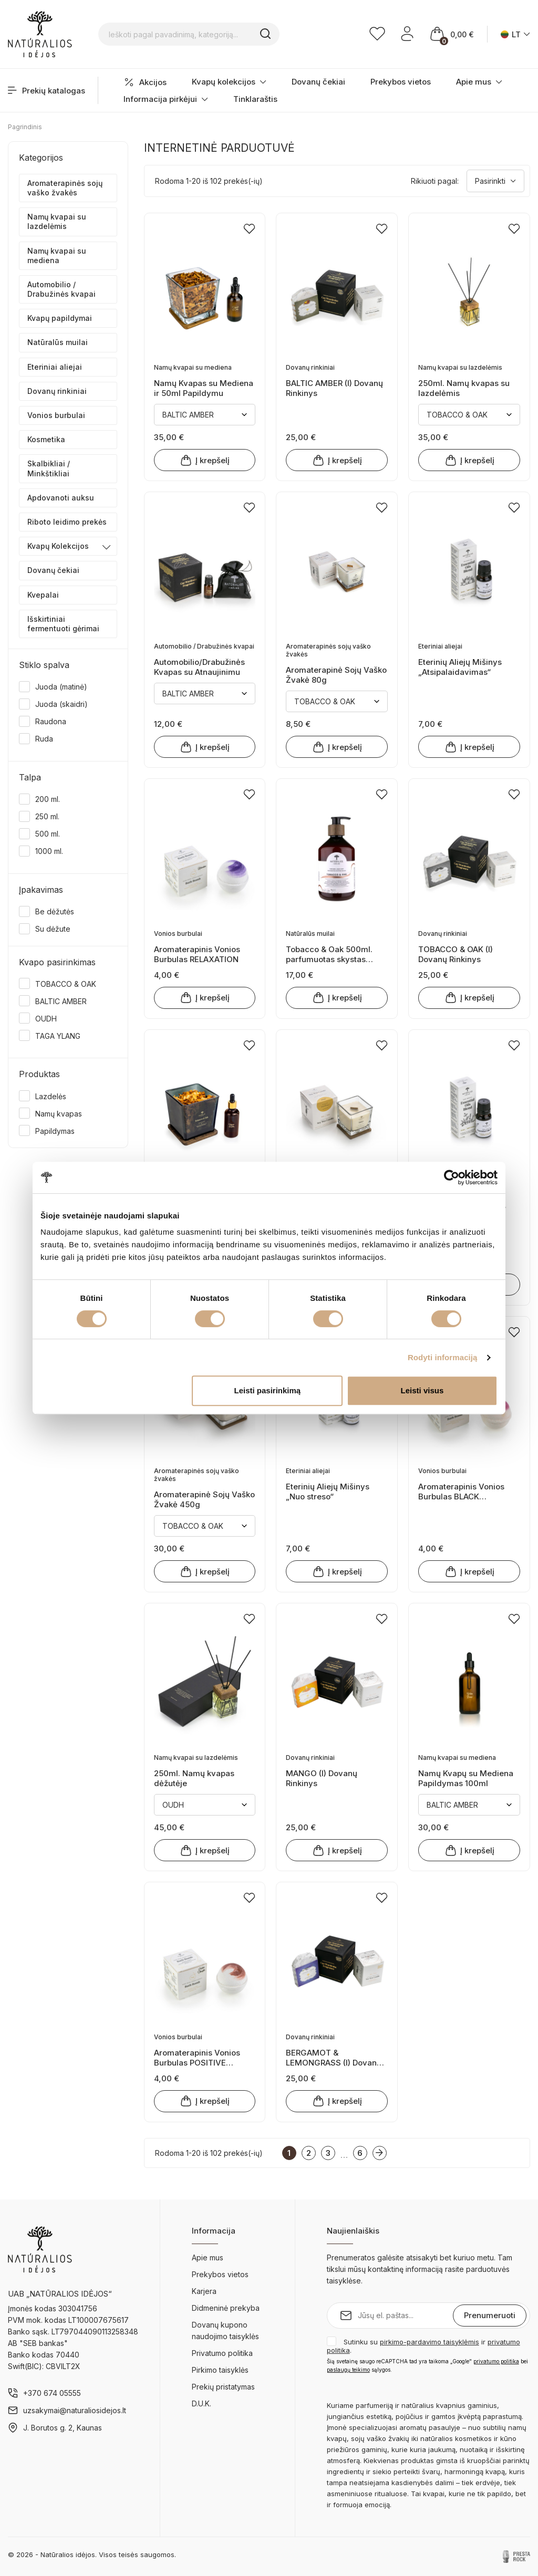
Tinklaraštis (255, 99)
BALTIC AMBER (61, 1001)
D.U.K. (201, 2403)
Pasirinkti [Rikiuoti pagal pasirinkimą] (495, 180)
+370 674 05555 (52, 2393)
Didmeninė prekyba (226, 2307)
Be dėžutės (54, 911)
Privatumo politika (222, 2353)
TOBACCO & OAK (65, 983)
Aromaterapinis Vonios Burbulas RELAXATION (197, 954)
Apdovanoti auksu (60, 497)
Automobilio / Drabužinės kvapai (61, 289)
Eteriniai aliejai (54, 366)
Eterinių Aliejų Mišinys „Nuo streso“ (327, 1491)
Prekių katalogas (46, 91)
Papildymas (55, 1131)
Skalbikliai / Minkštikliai (48, 468)
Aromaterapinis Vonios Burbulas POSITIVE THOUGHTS (197, 2057)
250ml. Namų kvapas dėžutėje (194, 1778)
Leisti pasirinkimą (267, 1390)
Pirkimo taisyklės (220, 2369)
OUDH (46, 1018)
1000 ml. (49, 851)
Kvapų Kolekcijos (58, 545)
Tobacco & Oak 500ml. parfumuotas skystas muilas (329, 954)
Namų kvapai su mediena (56, 255)
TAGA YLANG (57, 1035)
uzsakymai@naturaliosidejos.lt (74, 2410)
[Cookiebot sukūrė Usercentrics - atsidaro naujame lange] (452, 1177)
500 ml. (47, 833)
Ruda (44, 738)
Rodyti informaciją (443, 1357)
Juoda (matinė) (61, 686)
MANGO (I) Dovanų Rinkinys (321, 1778)
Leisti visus (422, 1390)
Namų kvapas (58, 1113)
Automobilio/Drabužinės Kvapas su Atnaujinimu (199, 666)
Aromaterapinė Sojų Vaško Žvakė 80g (336, 674)
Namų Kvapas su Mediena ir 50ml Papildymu (203, 388)
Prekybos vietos (400, 82)
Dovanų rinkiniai (57, 391)
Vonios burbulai (56, 415)
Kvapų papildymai (59, 318)
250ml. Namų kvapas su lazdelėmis (464, 388)
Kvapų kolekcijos (229, 82)
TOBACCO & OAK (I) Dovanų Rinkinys (455, 954)
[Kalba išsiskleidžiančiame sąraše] (515, 34)
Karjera (204, 2291)
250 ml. (47, 816)
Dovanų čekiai (318, 82)
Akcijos (145, 82)
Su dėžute (52, 928)
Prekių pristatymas (223, 2386)
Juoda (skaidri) (61, 704)
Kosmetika (46, 439)
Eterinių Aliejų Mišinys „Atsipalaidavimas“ (460, 666)
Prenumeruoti (489, 2315)
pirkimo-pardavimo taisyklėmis (429, 2342)
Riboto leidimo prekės (67, 521)
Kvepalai (43, 594)
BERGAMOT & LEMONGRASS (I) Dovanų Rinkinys (333, 2057)
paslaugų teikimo (348, 2369)
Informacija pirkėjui (165, 99)
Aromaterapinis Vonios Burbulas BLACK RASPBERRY (461, 1491)
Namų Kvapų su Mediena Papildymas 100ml (465, 1778)
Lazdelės (50, 1096)
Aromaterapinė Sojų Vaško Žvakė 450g (204, 1499)
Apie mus (479, 82)
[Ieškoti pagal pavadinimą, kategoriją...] (203, 34)
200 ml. (47, 799)
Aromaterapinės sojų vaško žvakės (64, 188)
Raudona (50, 721)
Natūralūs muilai (57, 342)
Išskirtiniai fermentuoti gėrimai (63, 623)
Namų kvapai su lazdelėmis (56, 221)
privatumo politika (496, 2361)
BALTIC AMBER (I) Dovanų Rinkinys (334, 388)
